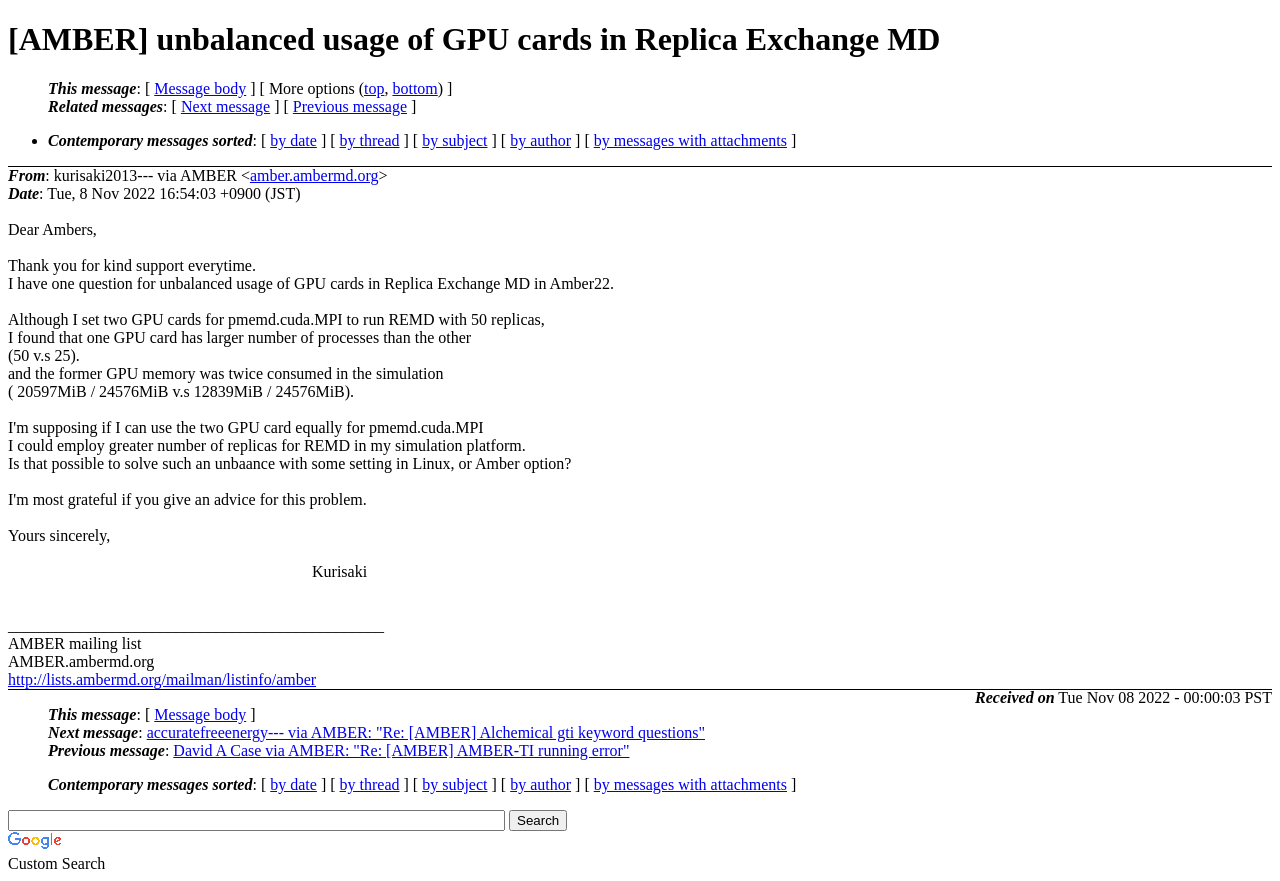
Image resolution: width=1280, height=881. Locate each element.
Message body (200, 88)
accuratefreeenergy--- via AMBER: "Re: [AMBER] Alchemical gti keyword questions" (426, 732)
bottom (414, 88)
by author (540, 140)
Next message (225, 106)
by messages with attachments (690, 140)
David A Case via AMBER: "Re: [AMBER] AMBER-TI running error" (401, 750)
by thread (370, 140)
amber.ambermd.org (314, 175)
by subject (454, 140)
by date (293, 140)
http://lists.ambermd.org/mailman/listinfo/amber (162, 679)
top (374, 88)
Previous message (350, 106)
